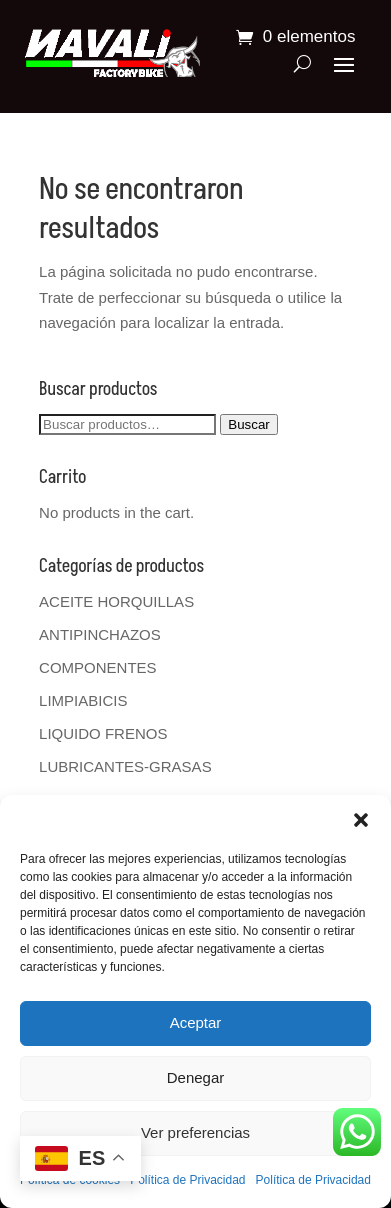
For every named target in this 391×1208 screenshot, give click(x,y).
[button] (361, 820)
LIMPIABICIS (83, 700)
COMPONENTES (98, 667)
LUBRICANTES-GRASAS (125, 766)
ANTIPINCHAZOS (100, 634)
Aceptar (196, 1022)
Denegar (196, 1077)
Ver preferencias (195, 1132)
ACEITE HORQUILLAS (116, 601)
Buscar (248, 424)
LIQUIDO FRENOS (103, 733)
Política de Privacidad (187, 1180)
